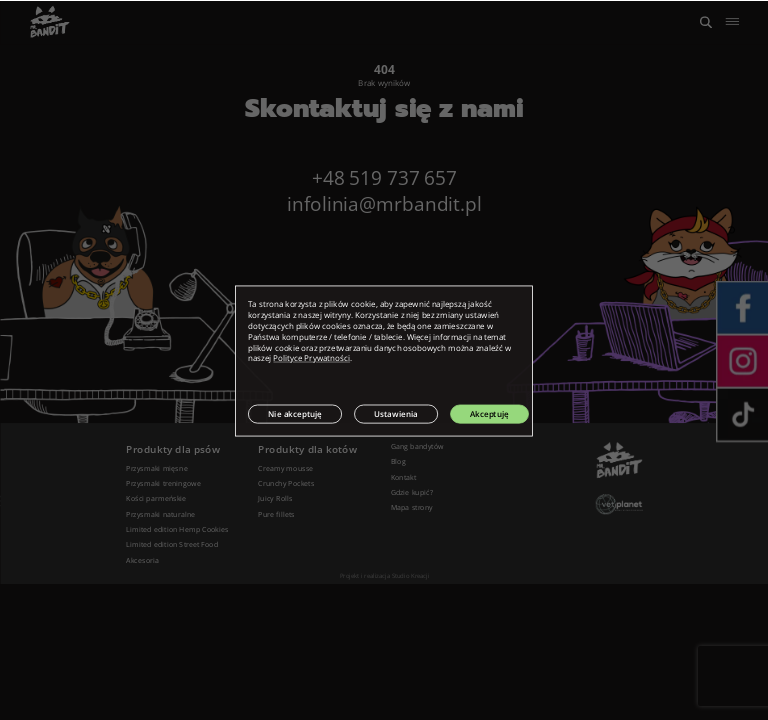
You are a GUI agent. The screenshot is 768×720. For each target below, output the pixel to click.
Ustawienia (396, 413)
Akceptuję (489, 413)
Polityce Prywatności (311, 357)
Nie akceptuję (295, 413)
